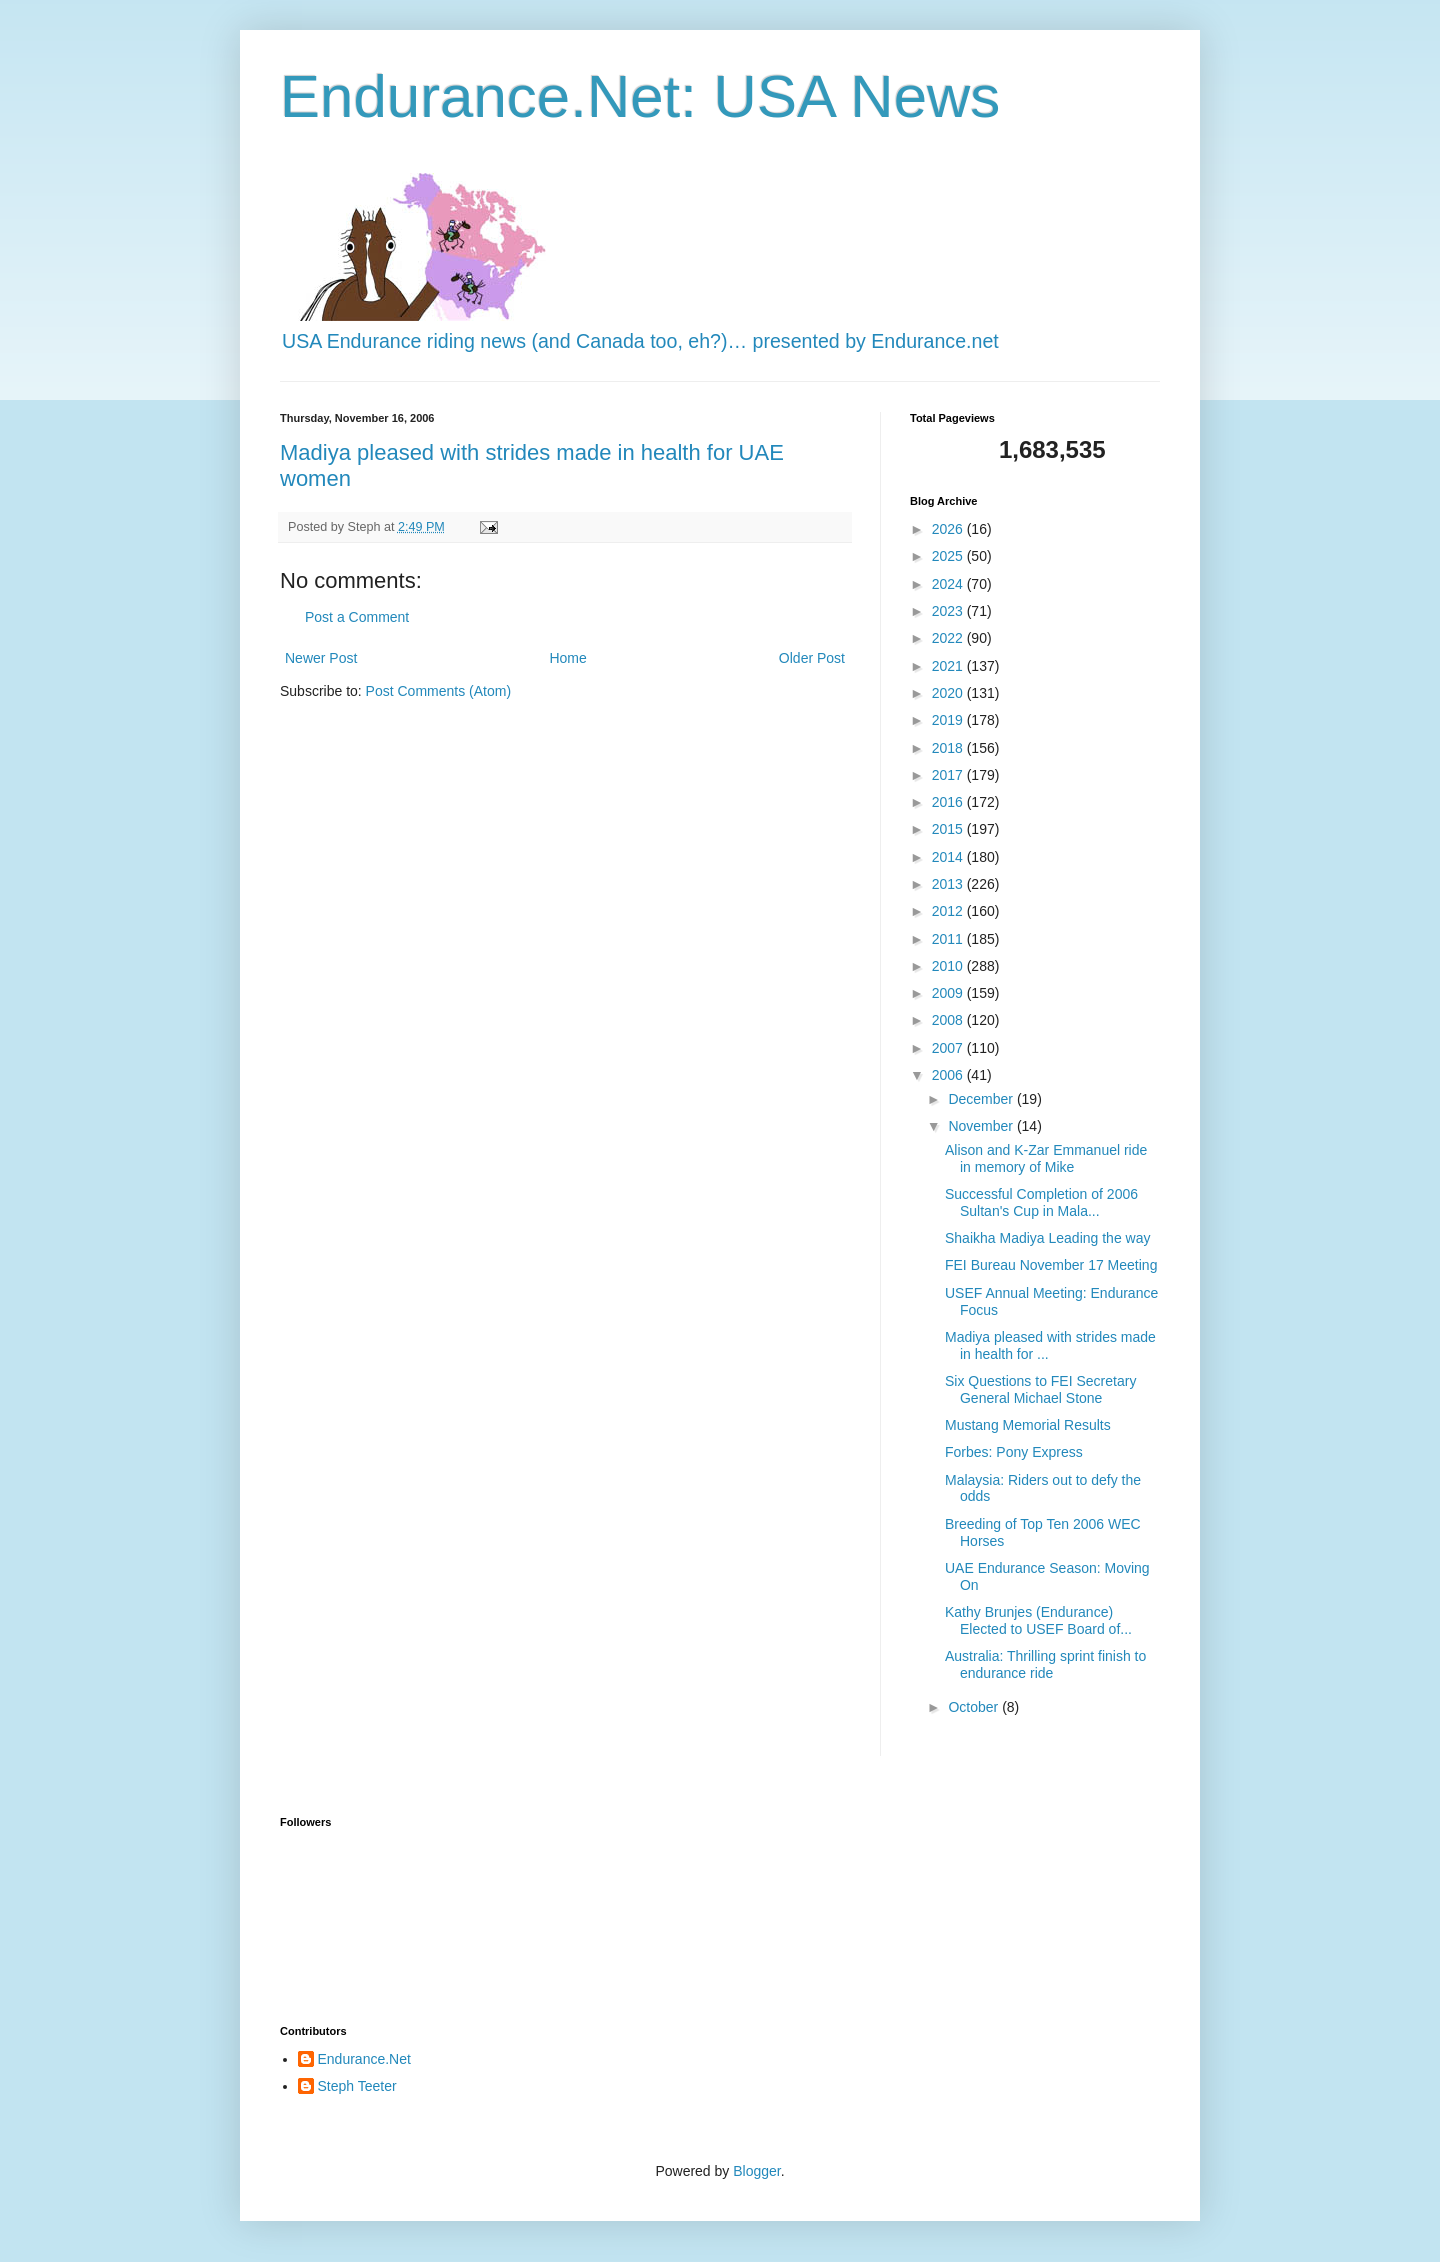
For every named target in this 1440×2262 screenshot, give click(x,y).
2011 (949, 939)
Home (567, 658)
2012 (949, 911)
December (982, 1099)
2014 (949, 857)
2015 (949, 829)
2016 (949, 802)
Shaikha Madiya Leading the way (1047, 1238)
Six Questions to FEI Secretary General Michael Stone (1040, 1389)
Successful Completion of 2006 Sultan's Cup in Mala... (1041, 1202)
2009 (949, 993)
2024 (949, 584)
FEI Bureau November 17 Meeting (1051, 1265)
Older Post (812, 658)
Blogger (756, 2171)
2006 (949, 1075)
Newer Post (321, 658)
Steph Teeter (357, 2086)
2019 (949, 720)
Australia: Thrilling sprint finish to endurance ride (1045, 1664)
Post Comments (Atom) (438, 691)
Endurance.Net (364, 2059)
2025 (949, 556)
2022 (949, 638)
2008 (949, 1020)
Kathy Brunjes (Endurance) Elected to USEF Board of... (1038, 1620)
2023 (949, 611)
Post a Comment (357, 617)
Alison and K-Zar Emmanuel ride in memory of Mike (1046, 1158)
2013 (949, 884)
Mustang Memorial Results (1028, 1425)
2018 (949, 748)
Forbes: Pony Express (1014, 1452)
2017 (949, 775)
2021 (949, 666)
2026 (949, 529)
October (975, 1707)
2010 (949, 966)
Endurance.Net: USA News (640, 96)
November (982, 1126)
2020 (949, 693)
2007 (949, 1048)
